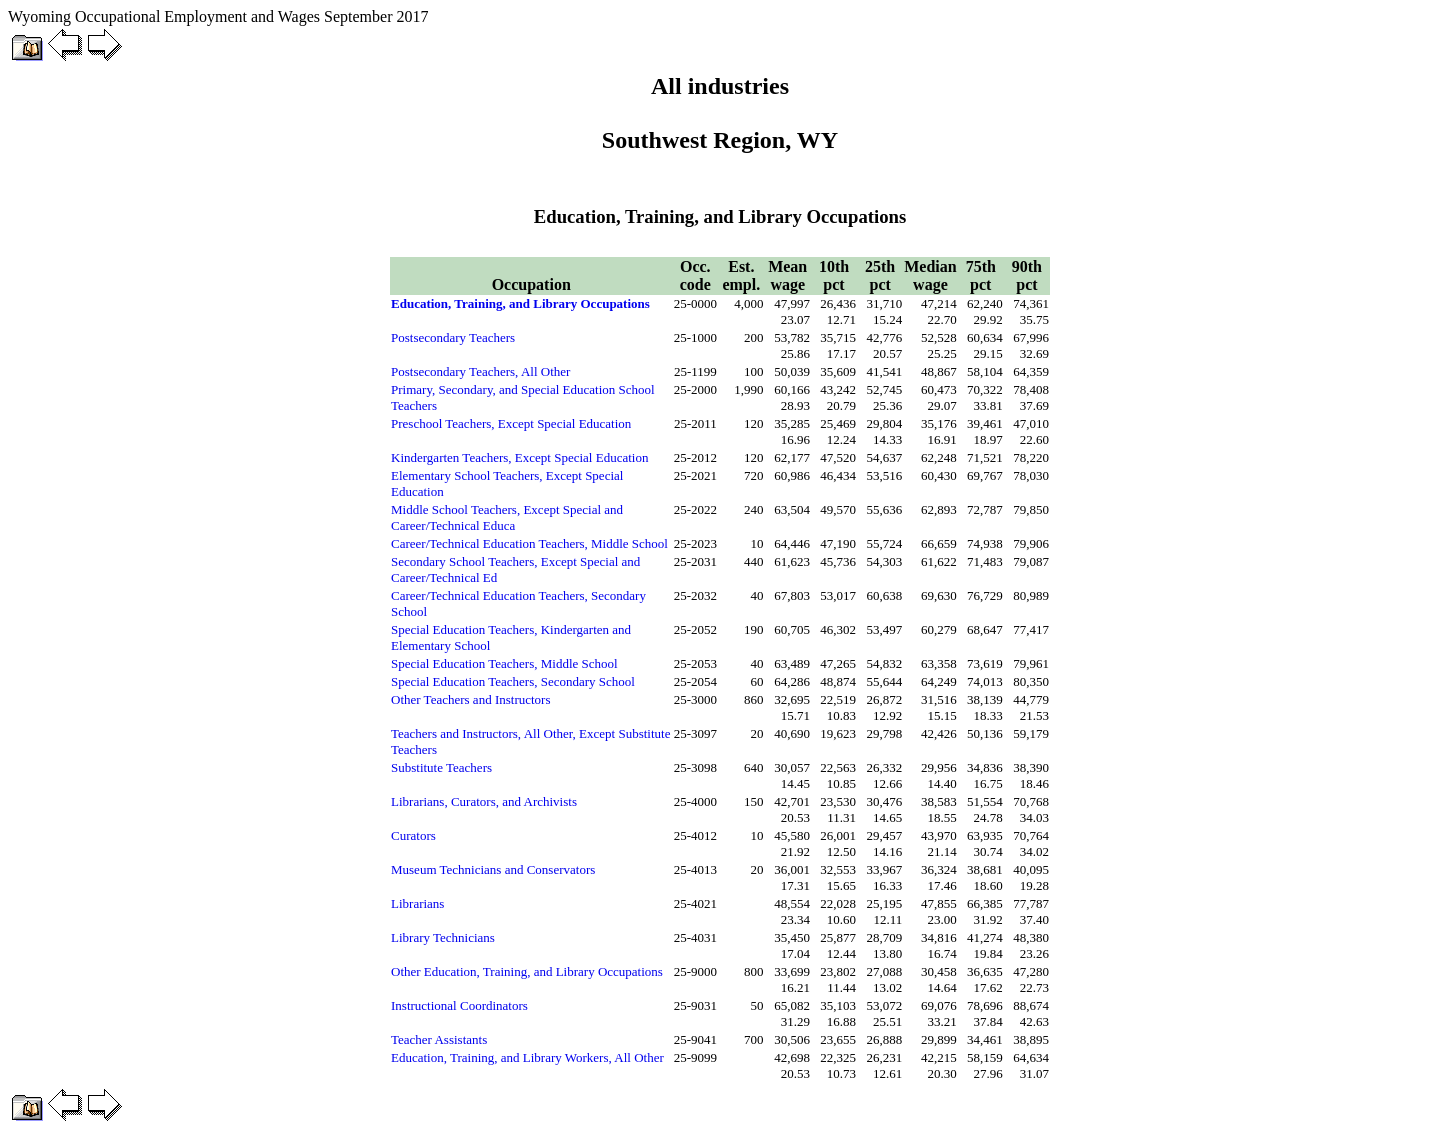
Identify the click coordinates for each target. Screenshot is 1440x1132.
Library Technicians (443, 937)
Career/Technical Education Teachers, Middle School (529, 543)
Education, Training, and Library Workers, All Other (527, 1057)
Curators (413, 835)
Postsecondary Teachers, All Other (480, 371)
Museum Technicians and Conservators (493, 869)
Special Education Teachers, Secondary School (513, 681)
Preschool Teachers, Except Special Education (511, 423)
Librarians (417, 903)
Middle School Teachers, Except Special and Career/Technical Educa (507, 517)
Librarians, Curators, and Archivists (484, 801)
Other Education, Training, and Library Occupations (527, 971)
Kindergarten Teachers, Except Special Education (519, 457)
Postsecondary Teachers (453, 337)
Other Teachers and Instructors (471, 699)
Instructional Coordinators (459, 1005)
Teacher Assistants (439, 1039)
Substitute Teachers (441, 767)
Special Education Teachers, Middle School (504, 663)
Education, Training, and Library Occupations (520, 303)
